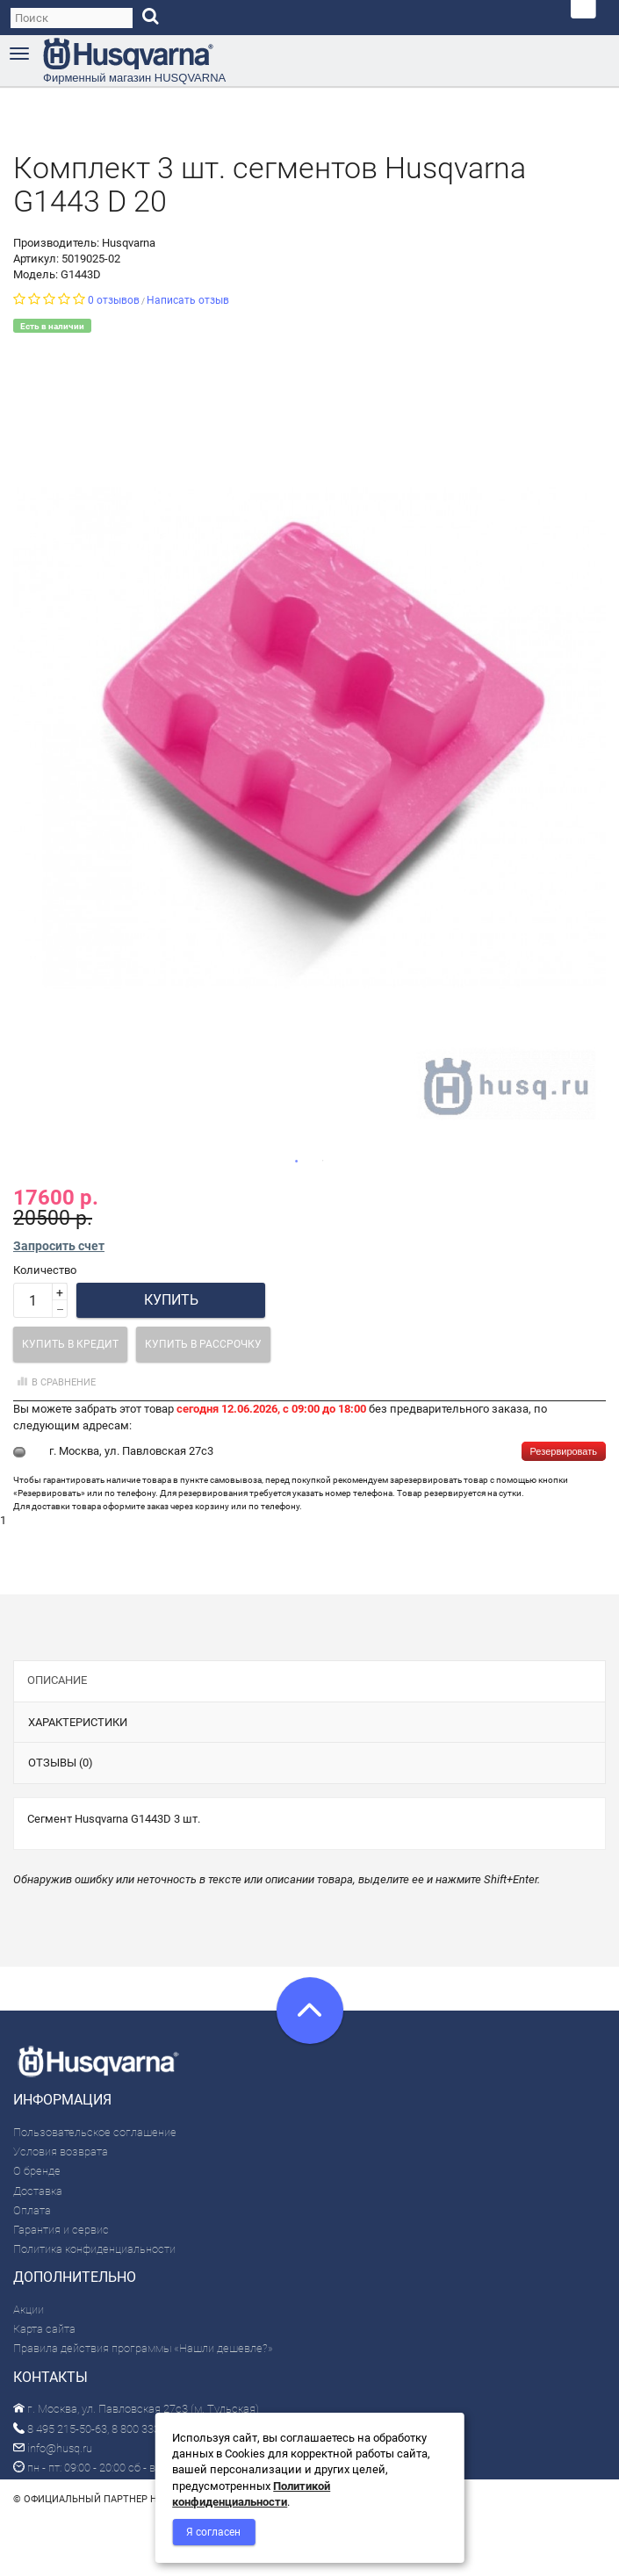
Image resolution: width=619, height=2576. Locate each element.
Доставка (37, 2191)
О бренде (37, 2170)
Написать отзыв (188, 300)
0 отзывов (114, 300)
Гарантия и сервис (61, 2229)
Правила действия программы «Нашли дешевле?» (143, 2348)
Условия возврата (60, 2151)
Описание (57, 1680)
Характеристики (77, 1722)
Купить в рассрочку (203, 1344)
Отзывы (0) (60, 1762)
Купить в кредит (70, 1344)
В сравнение (54, 1382)
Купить (171, 1300)
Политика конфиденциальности (94, 2249)
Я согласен (213, 2532)
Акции (28, 2309)
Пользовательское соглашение (94, 2132)
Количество (44, 1270)
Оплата (32, 2210)
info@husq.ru (52, 2448)
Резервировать (563, 1451)
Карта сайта (44, 2328)
